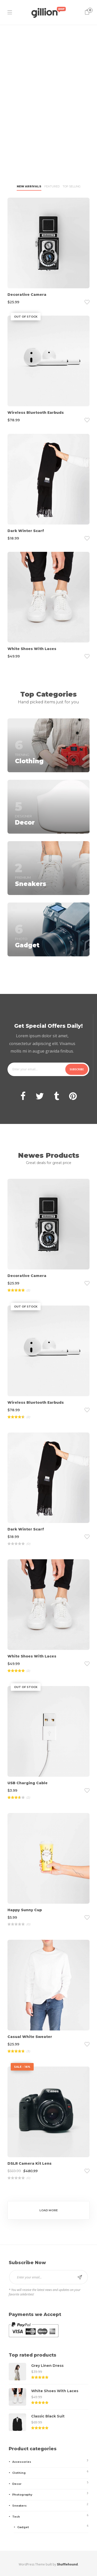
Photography (22, 2494)
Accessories (21, 2462)
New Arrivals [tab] (29, 186)
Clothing (19, 2473)
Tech (16, 2516)
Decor (16, 2484)
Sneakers (19, 2505)
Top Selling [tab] (72, 186)
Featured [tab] (52, 186)
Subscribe (77, 1069)
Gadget (23, 2527)
